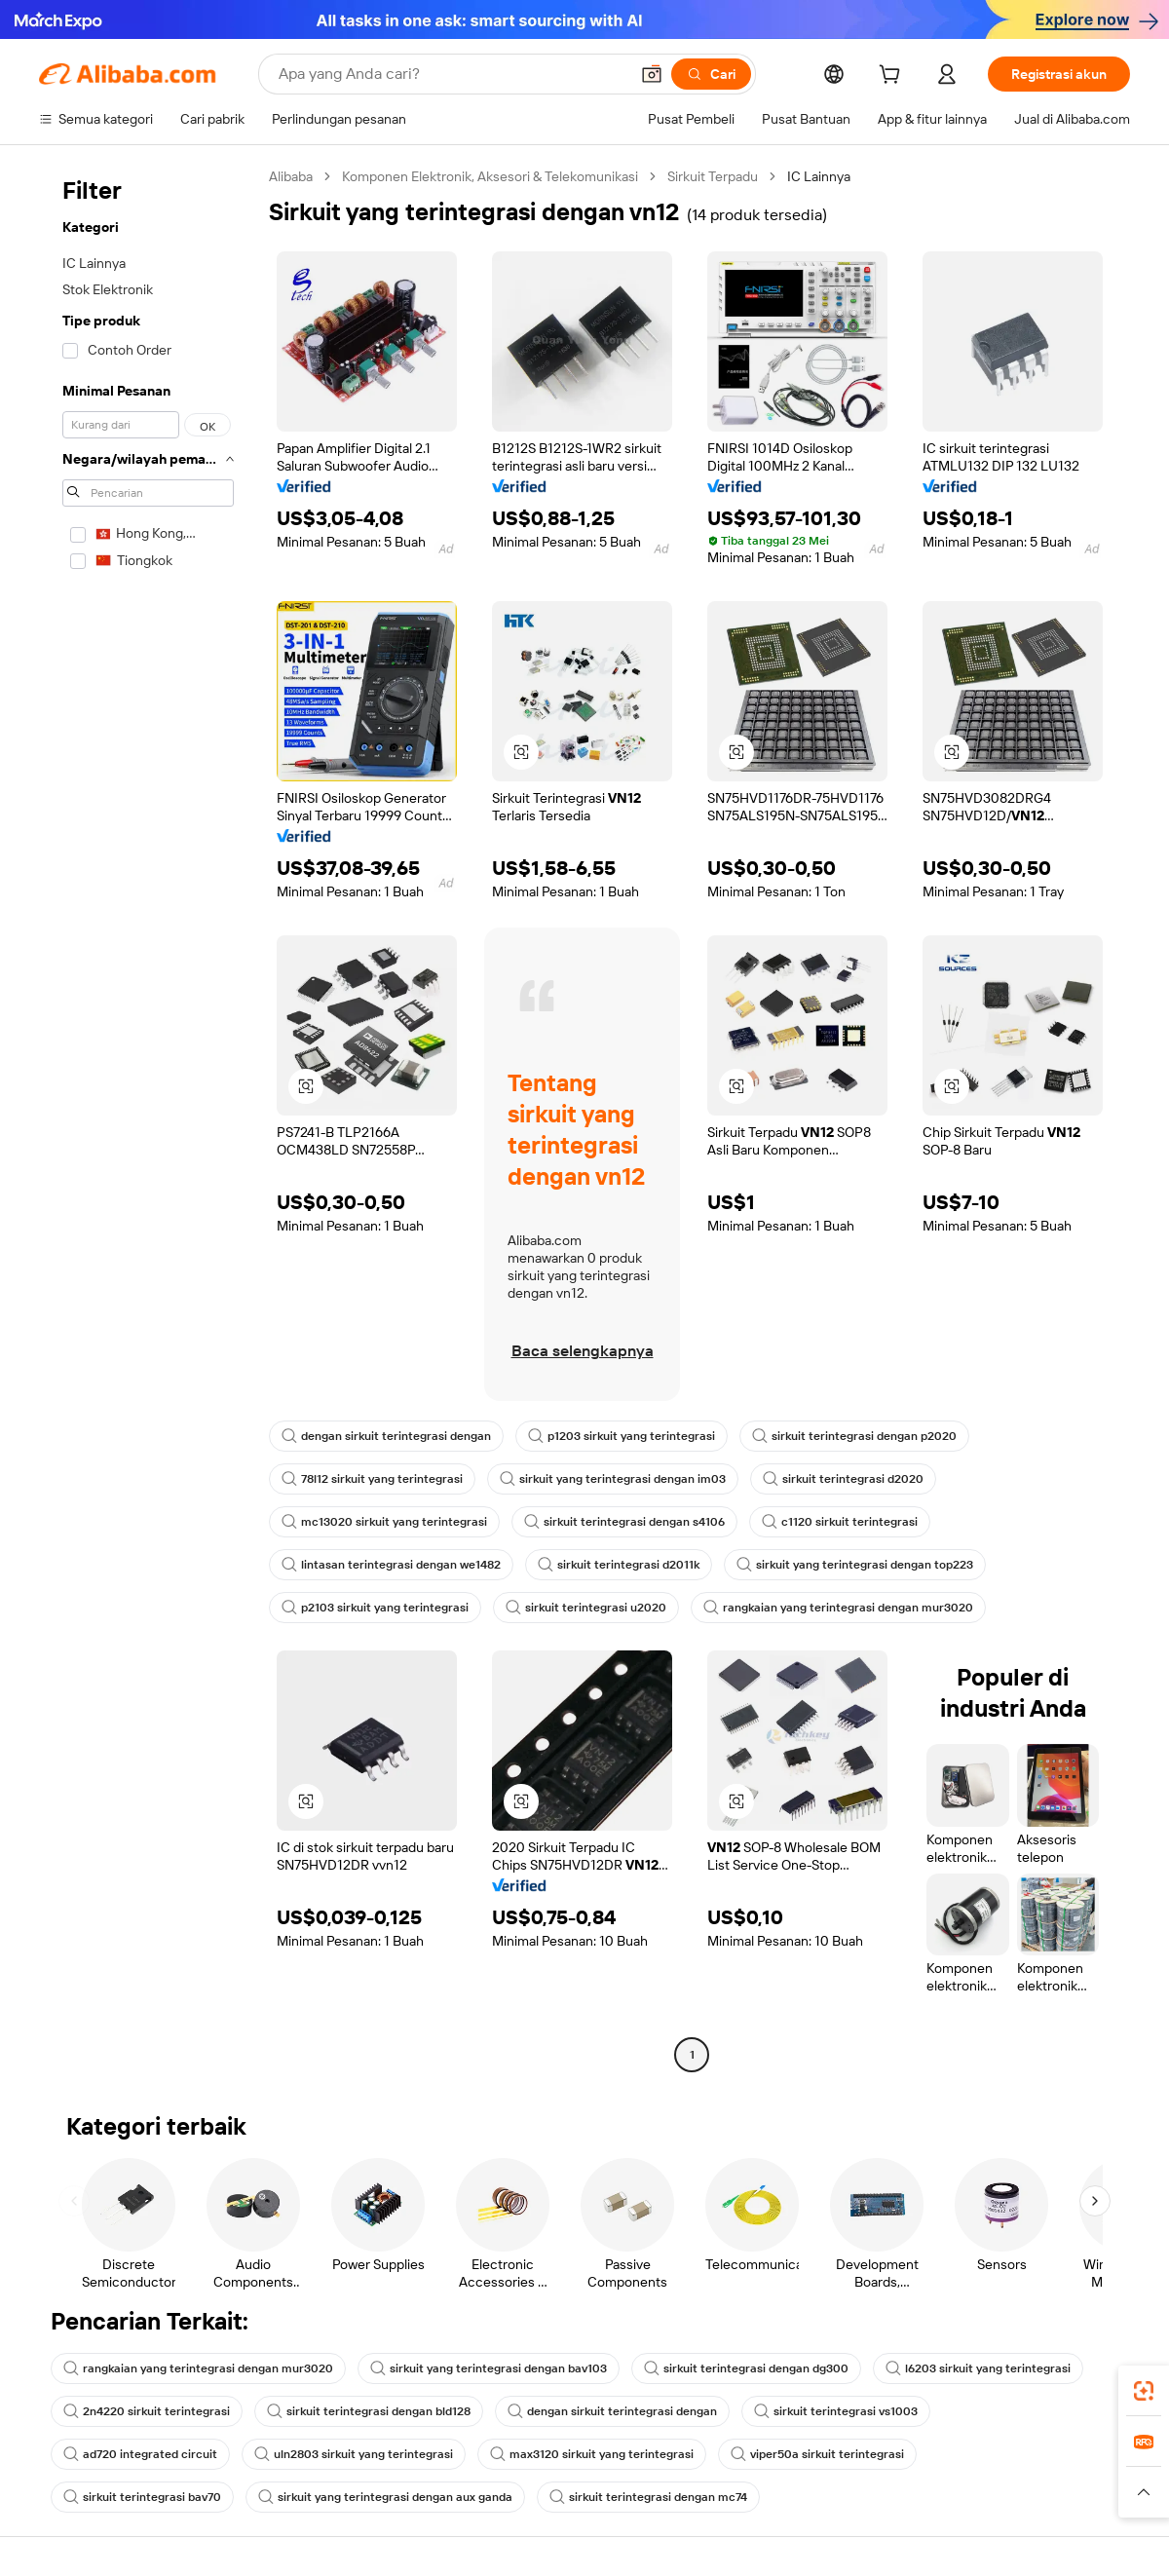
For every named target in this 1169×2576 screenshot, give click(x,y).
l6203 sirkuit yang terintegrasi (978, 2368)
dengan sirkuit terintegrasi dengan (386, 1436)
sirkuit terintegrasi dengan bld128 (369, 2411)
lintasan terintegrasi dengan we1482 (391, 1564)
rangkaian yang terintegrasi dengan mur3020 (838, 1607)
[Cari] (711, 74)
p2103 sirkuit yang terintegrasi (375, 1607)
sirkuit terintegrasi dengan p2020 (854, 1436)
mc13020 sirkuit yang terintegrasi (384, 1522)
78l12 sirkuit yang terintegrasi (372, 1479)
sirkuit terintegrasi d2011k (618, 1564)
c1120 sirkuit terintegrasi (840, 1522)
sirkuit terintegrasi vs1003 (836, 2411)
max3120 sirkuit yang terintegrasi (592, 2454)
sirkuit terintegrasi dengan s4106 (624, 1522)
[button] (651, 74)
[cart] (893, 77)
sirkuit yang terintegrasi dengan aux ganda (385, 2497)
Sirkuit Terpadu (712, 176)
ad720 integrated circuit (140, 2454)
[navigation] (148, 1118)
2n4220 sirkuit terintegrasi (146, 2411)
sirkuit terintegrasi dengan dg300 (746, 2368)
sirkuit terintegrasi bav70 (142, 2497)
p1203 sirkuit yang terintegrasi (621, 1436)
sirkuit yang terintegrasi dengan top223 (854, 1564)
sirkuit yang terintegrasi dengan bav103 (488, 2368)
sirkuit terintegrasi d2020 (843, 1479)
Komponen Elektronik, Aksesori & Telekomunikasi (490, 176)
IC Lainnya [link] (818, 176)
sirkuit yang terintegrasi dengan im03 (613, 1479)
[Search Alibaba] (451, 74)
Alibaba (291, 176)
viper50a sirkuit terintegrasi (817, 2454)
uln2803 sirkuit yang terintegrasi (353, 2454)
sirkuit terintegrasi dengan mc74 (648, 2497)
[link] (1143, 2391)
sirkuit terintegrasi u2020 (586, 1607)
